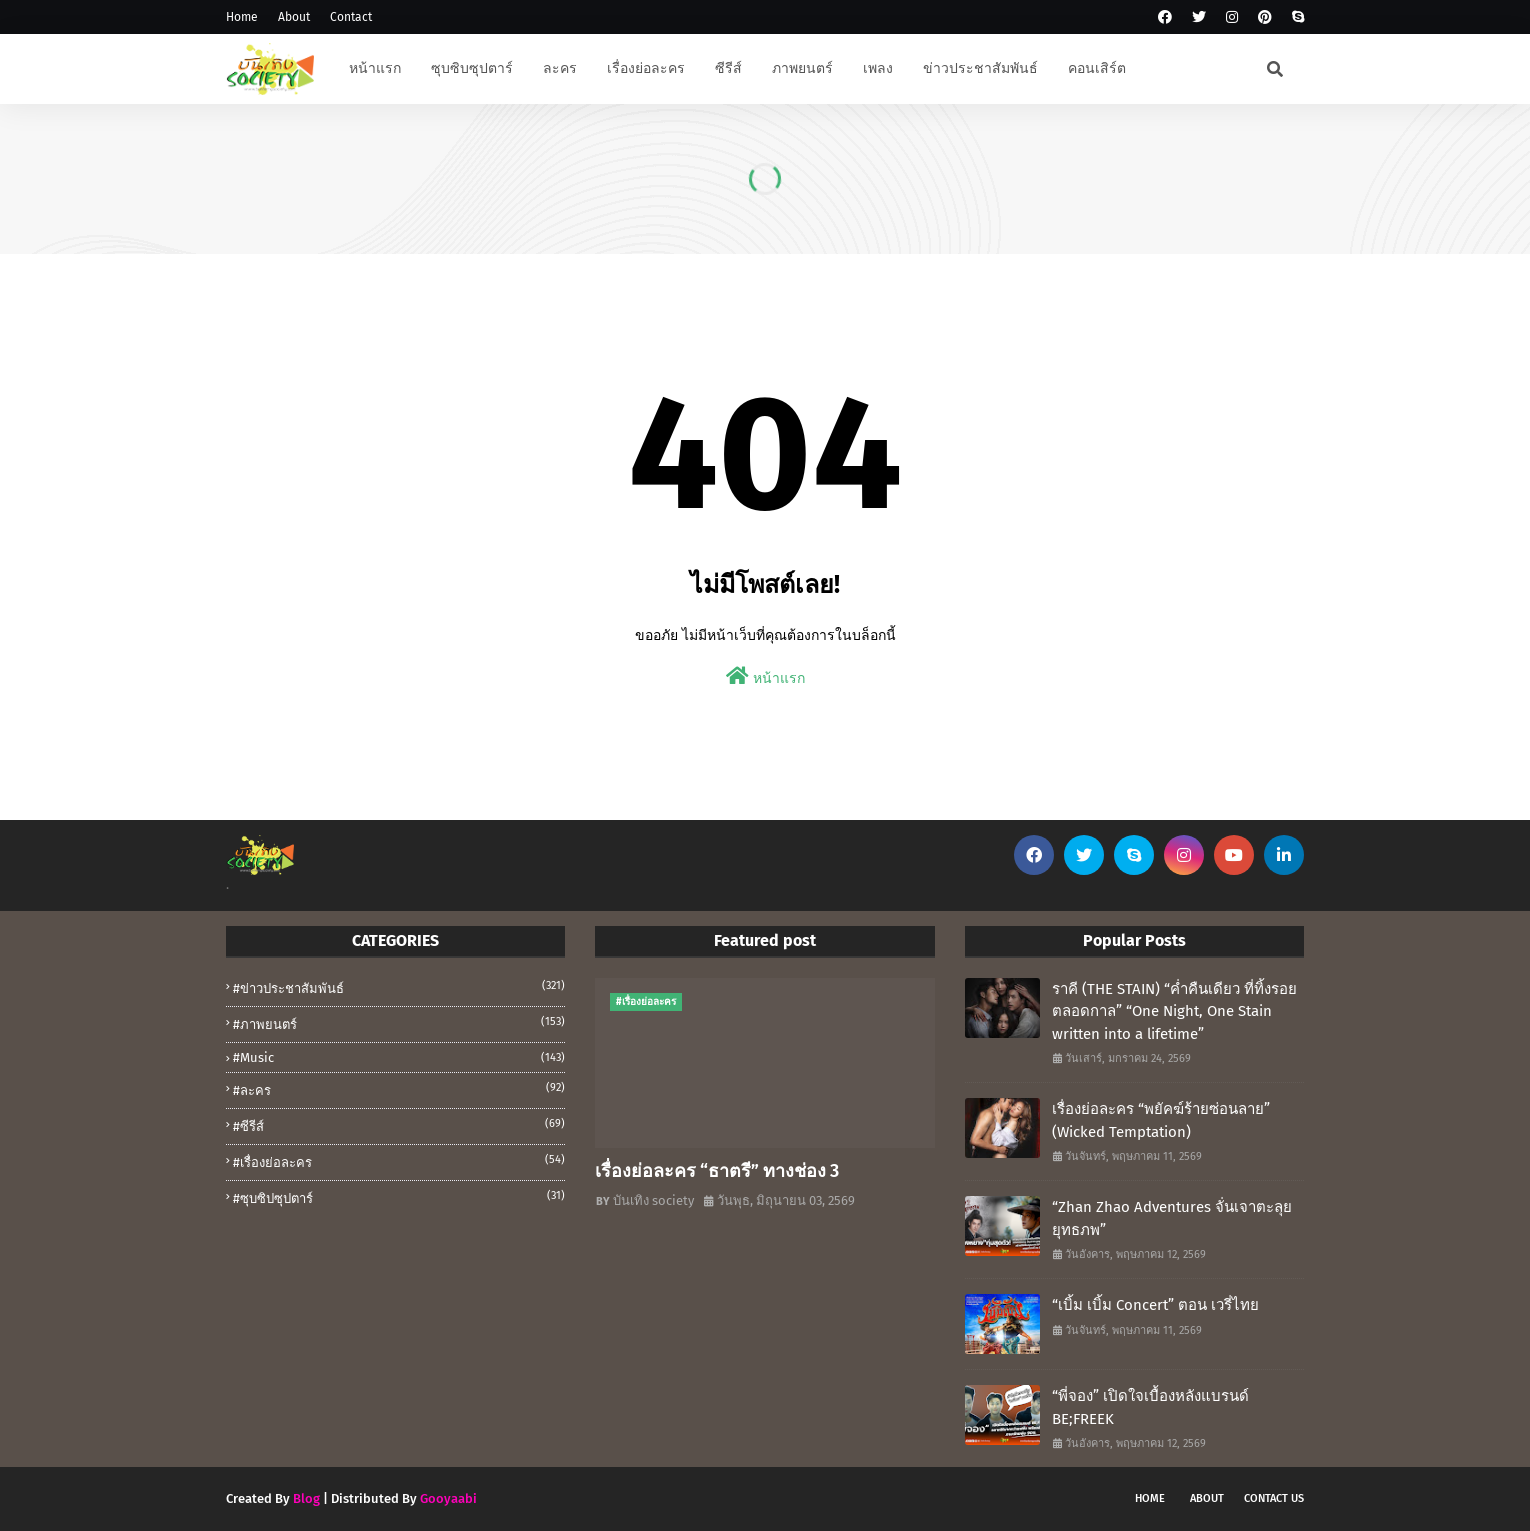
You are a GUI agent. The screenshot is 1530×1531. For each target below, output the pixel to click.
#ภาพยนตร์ (399, 1023)
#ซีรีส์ (399, 1125)
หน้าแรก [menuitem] (375, 68)
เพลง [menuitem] (878, 68)
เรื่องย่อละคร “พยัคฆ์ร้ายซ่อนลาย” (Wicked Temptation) (1161, 1120)
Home (242, 17)
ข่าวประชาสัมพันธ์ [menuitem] (980, 68)
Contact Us (1274, 1498)
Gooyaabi (448, 1498)
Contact (351, 17)
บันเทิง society (653, 1200)
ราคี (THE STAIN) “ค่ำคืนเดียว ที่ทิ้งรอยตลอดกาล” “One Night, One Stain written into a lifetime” (1174, 1011)
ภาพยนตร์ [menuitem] (802, 68)
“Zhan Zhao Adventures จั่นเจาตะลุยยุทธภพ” (1172, 1218)
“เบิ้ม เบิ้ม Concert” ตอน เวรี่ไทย (1155, 1305)
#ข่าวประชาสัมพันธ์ (399, 987)
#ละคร (399, 1089)
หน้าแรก (765, 676)
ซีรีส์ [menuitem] (728, 68)
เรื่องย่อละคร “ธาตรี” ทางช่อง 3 (717, 1171)
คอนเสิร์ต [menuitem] (1097, 68)
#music (399, 1057)
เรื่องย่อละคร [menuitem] (646, 68)
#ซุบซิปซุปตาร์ (399, 1197)
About (294, 17)
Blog (306, 1498)
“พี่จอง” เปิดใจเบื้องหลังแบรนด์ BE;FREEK (1150, 1407)
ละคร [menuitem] (560, 68)
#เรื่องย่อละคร (399, 1161)
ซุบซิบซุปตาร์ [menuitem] (472, 68)
